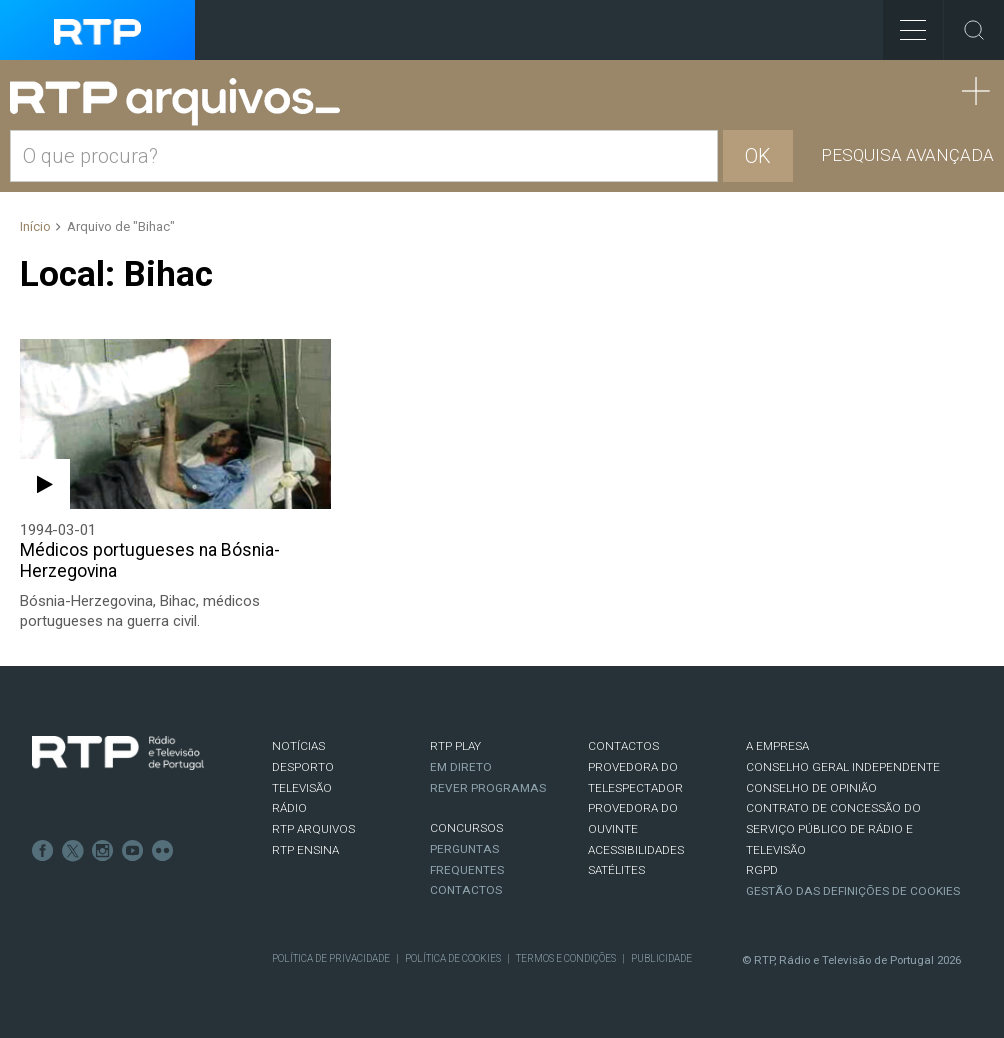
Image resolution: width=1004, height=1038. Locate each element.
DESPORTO (303, 767)
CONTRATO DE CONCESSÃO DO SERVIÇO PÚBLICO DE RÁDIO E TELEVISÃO (833, 828)
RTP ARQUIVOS (313, 829)
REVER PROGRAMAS (488, 788)
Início (35, 226)
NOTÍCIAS (298, 746)
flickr (163, 851)
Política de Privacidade (331, 958)
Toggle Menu (904, 23)
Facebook (43, 851)
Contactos (466, 890)
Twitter (73, 851)
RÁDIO (289, 808)
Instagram (103, 851)
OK (758, 156)
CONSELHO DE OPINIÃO (811, 788)
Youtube (133, 851)
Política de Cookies (453, 958)
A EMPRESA (777, 746)
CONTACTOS (623, 746)
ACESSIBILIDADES (636, 850)
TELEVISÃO (302, 788)
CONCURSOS (466, 828)
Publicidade (661, 958)
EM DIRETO (461, 767)
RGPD (762, 870)
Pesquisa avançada (907, 155)
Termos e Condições (566, 958)
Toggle (974, 30)
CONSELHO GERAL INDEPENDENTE (843, 767)
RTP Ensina (305, 850)
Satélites (616, 870)
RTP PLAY (455, 746)
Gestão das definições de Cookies (853, 891)
